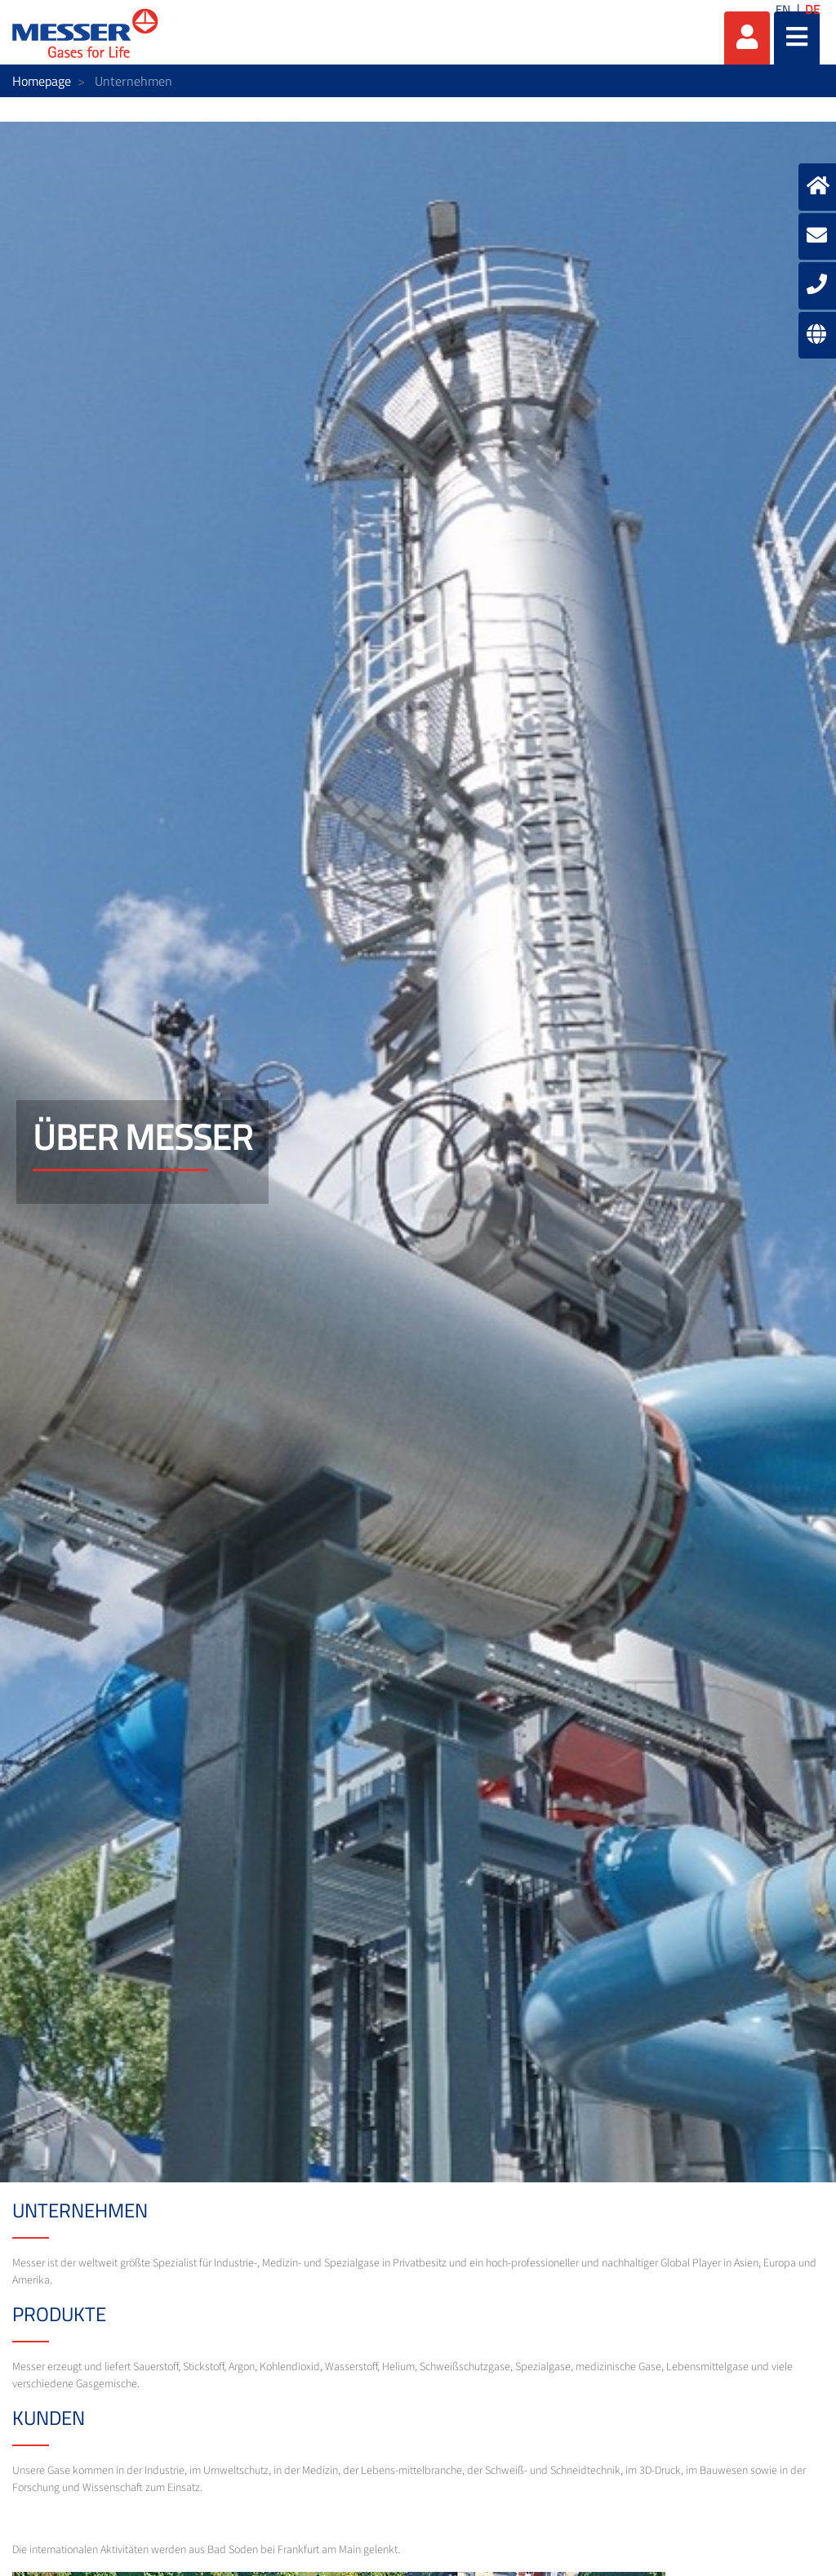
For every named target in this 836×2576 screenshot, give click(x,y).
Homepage (41, 81)
